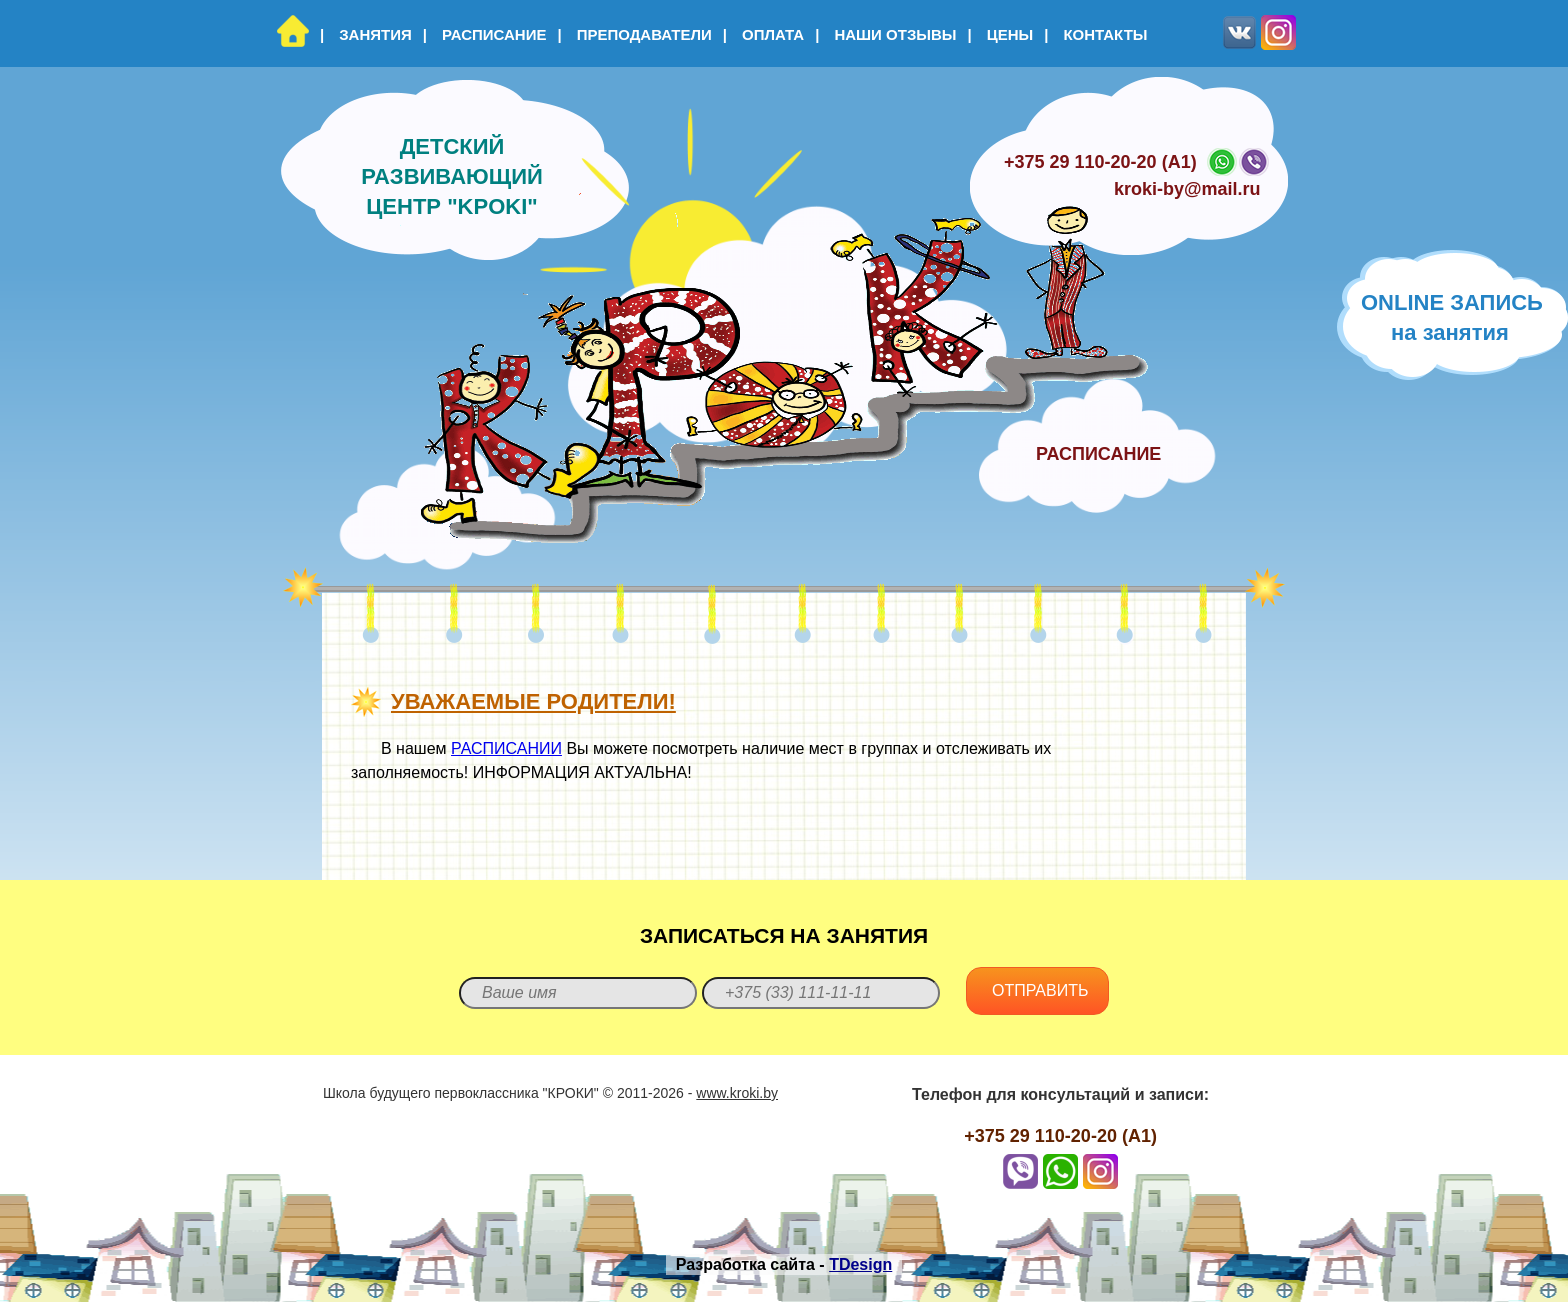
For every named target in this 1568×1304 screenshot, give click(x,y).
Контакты (1095, 34)
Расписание (485, 34)
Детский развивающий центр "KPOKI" (452, 176)
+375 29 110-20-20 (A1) (1100, 162)
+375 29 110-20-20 (1040, 1136)
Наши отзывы (885, 34)
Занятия (366, 34)
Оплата (763, 34)
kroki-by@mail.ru (1187, 189)
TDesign (860, 1264)
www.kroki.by (737, 1093)
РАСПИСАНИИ (506, 748)
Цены (1001, 34)
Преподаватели (634, 34)
